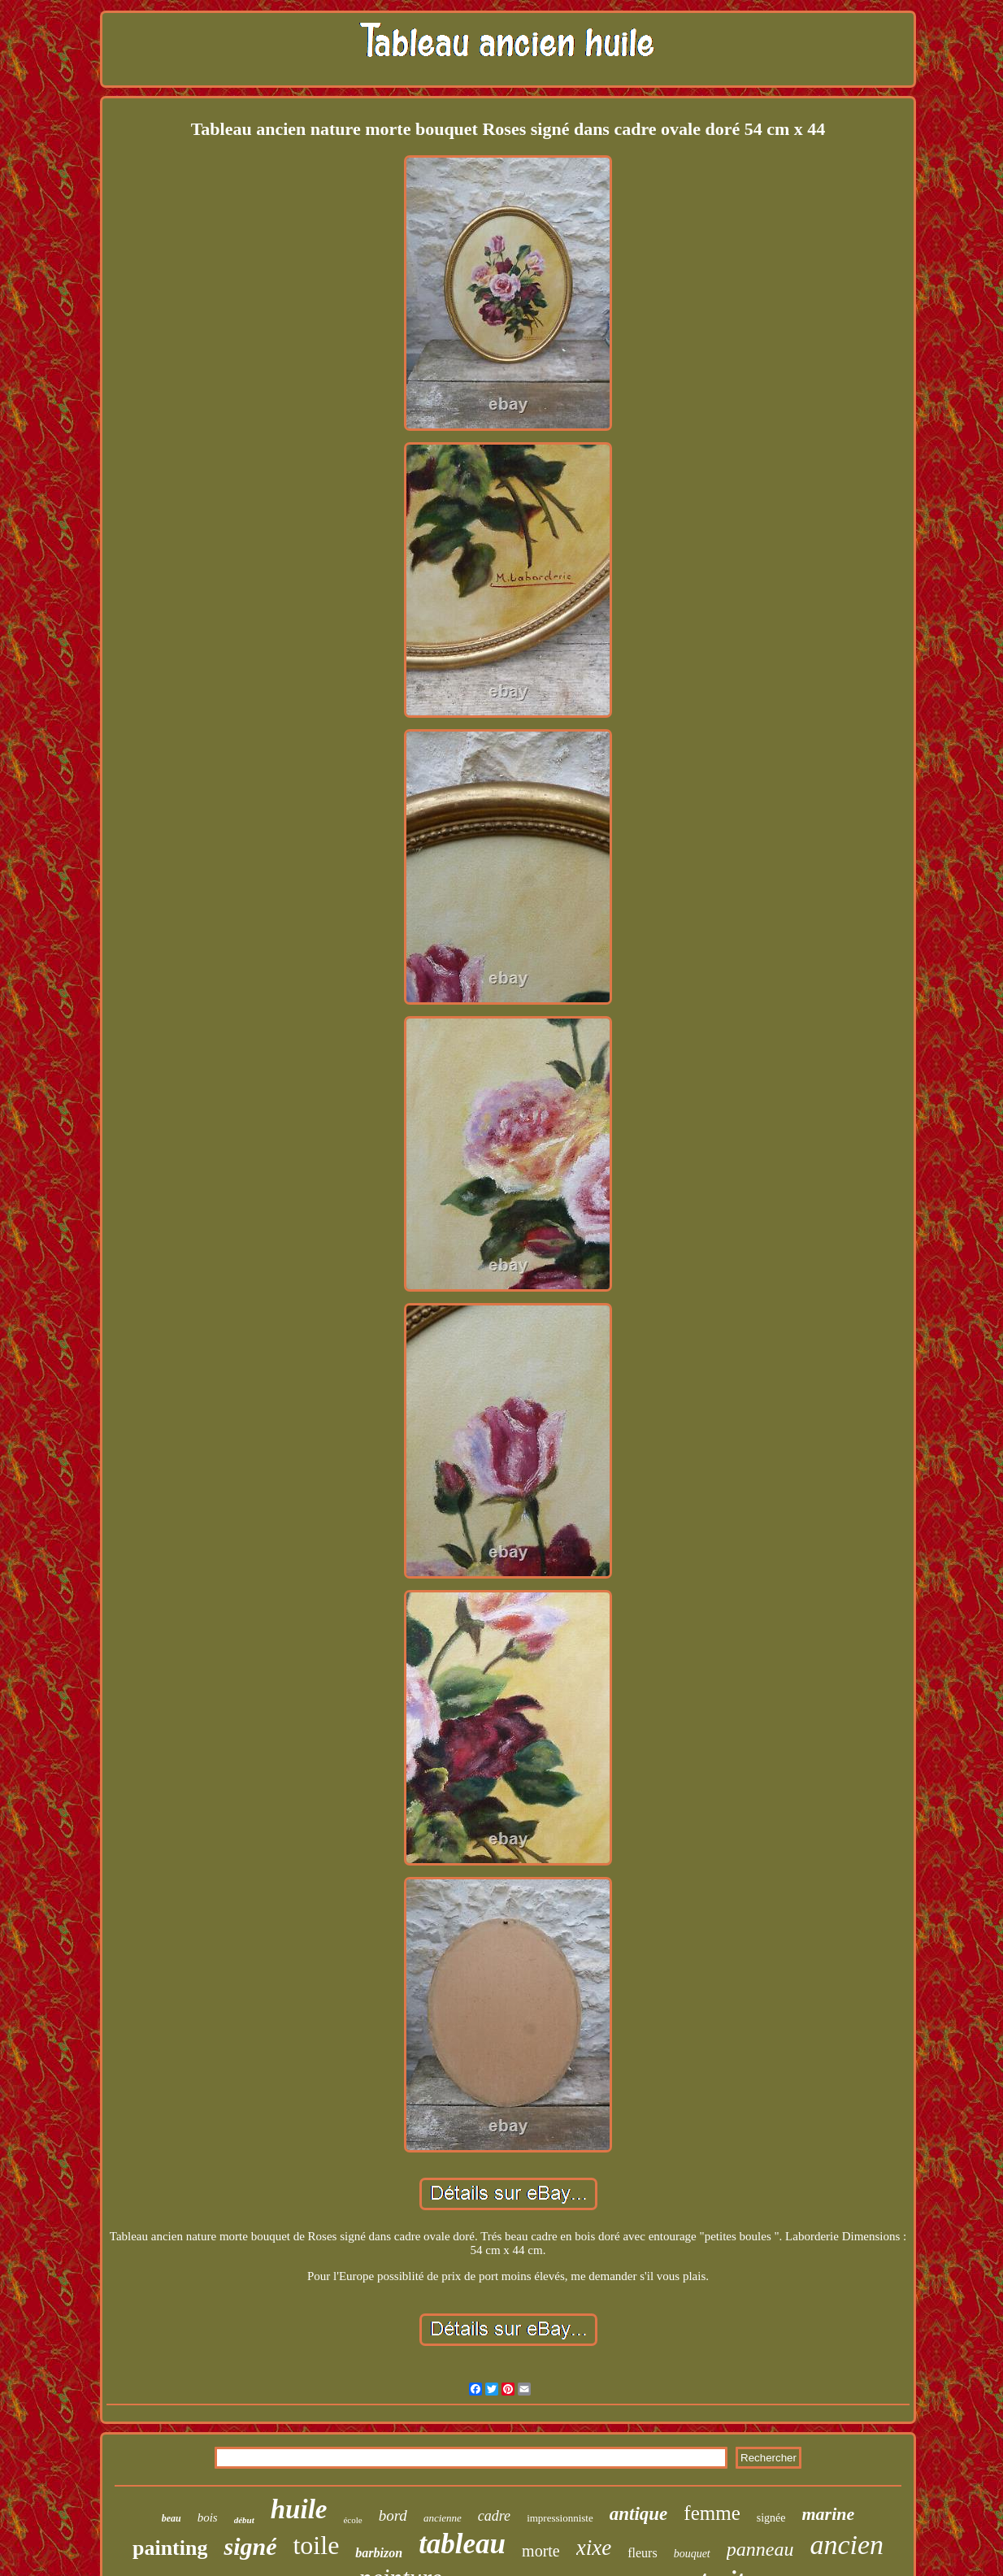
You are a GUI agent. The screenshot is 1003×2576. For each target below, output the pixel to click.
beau (171, 2518)
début (244, 2520)
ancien (847, 2545)
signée (771, 2518)
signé (250, 2546)
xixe (593, 2547)
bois (208, 2517)
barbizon (378, 2553)
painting (170, 2548)
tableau (462, 2544)
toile (316, 2545)
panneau (760, 2549)
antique (639, 2514)
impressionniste (560, 2518)
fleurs (642, 2553)
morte (541, 2551)
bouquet (692, 2554)
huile (299, 2509)
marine (828, 2514)
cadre (494, 2516)
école (352, 2520)
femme (712, 2513)
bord (393, 2515)
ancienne (442, 2518)
